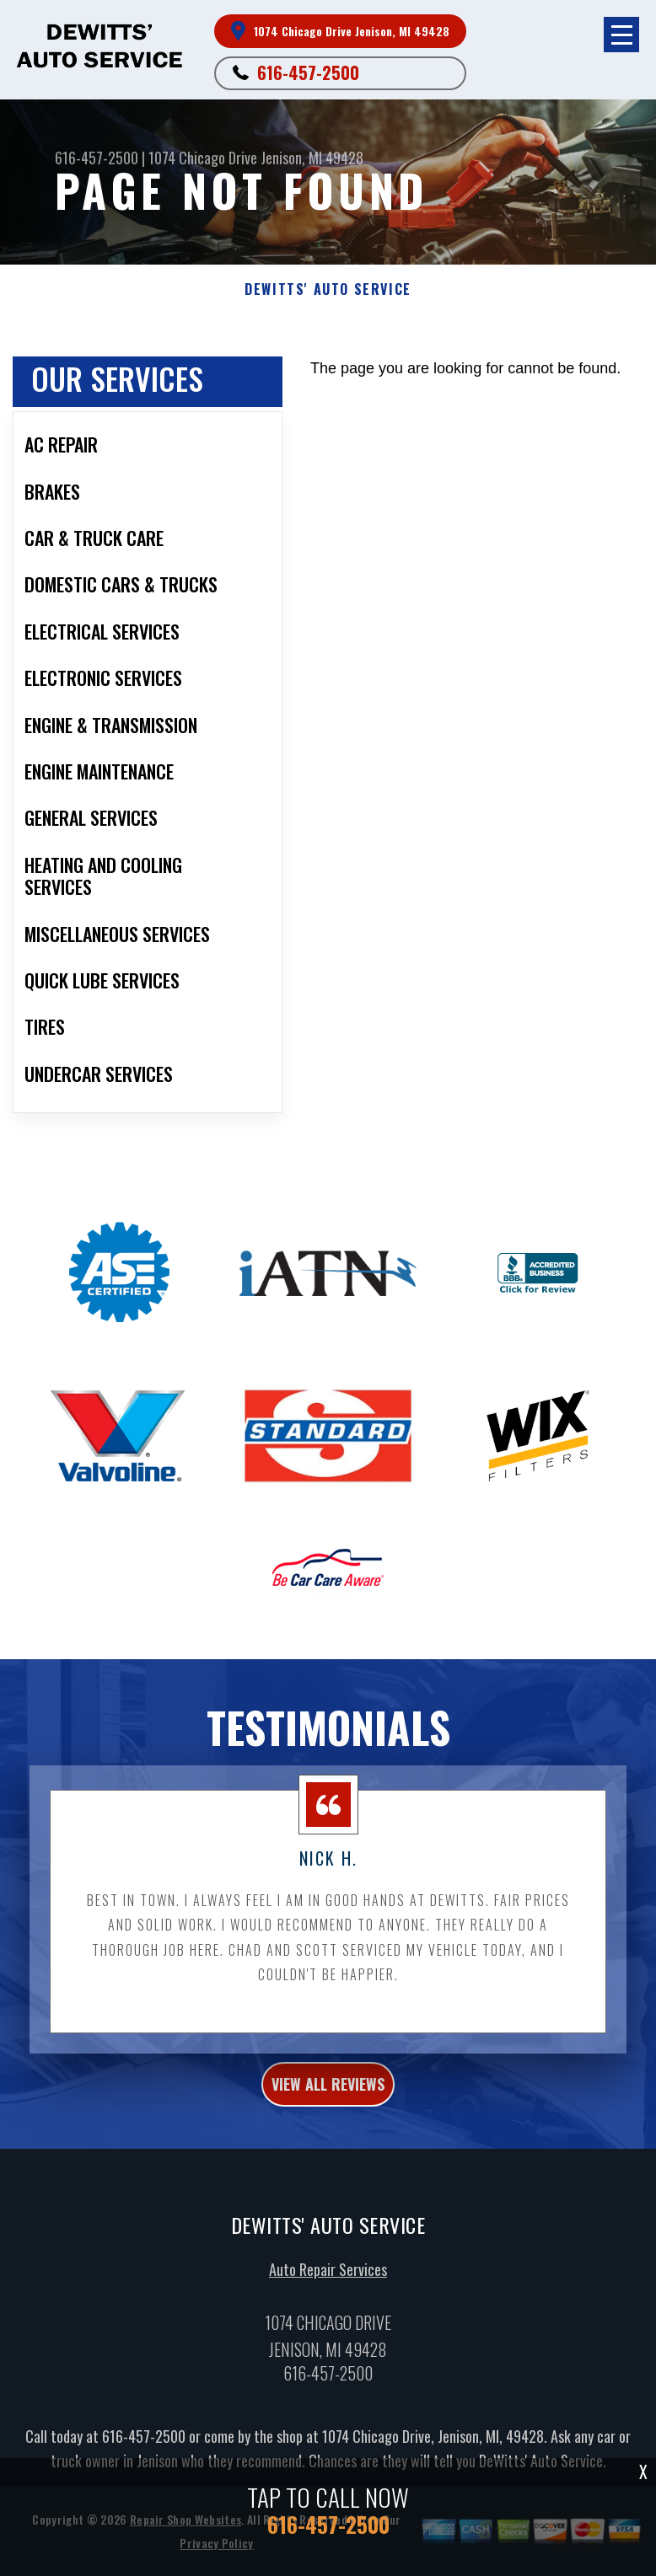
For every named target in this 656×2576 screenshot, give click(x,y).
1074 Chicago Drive (202, 158)
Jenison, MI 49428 (312, 158)
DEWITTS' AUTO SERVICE (328, 289)
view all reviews (328, 2092)
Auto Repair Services (328, 2278)
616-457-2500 (308, 72)
